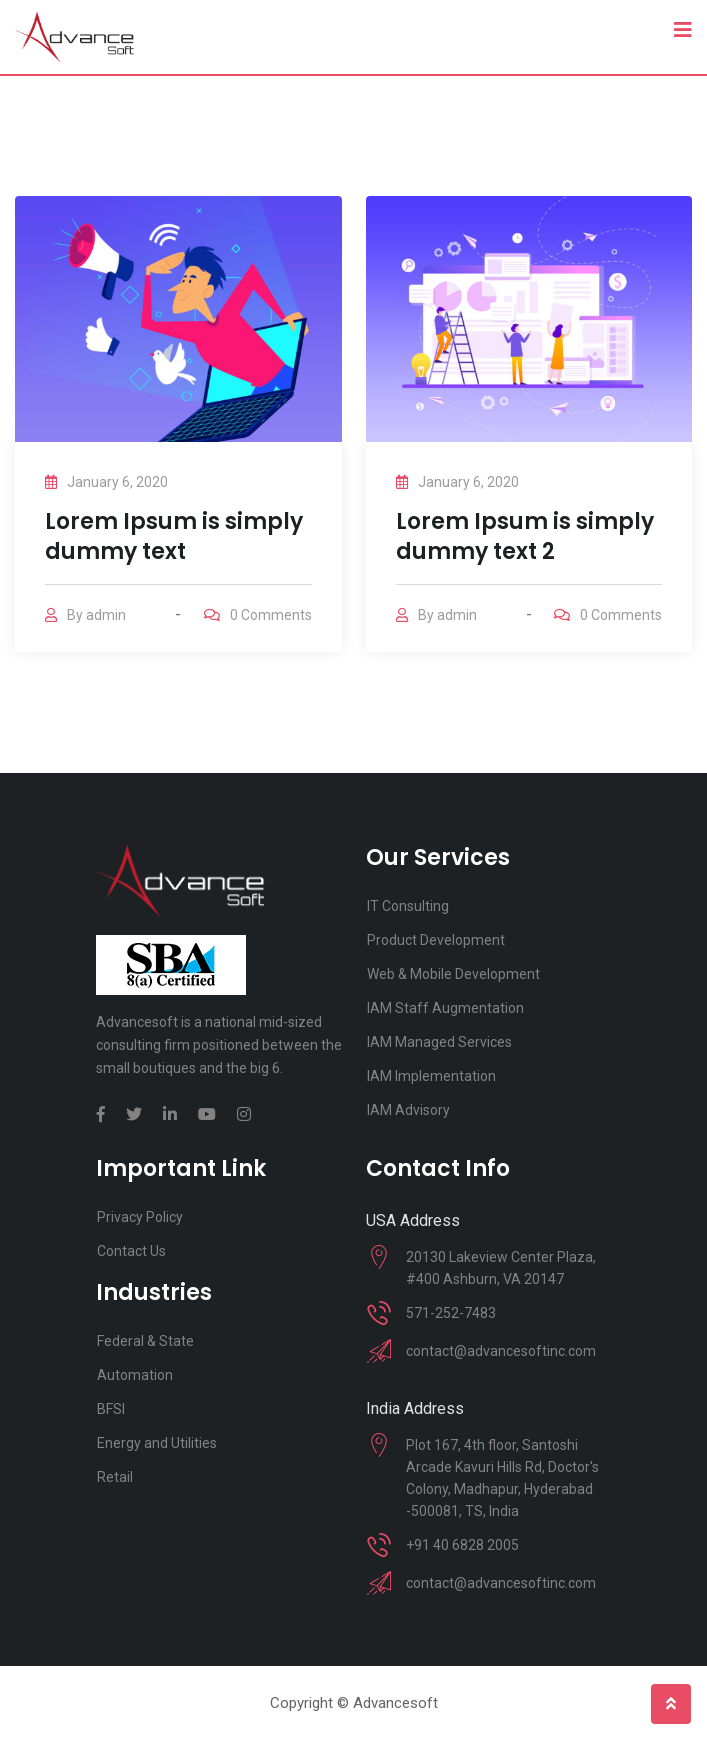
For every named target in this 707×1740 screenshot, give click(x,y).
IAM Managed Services (439, 1042)
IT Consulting (408, 906)
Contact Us (131, 1251)
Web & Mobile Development (453, 974)
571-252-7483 (451, 1313)
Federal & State (145, 1341)
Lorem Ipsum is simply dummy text (174, 536)
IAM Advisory (408, 1110)
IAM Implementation (431, 1076)
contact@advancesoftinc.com (501, 1351)
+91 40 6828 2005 (462, 1545)
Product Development (436, 940)
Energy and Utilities (157, 1443)
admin (106, 615)
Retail (115, 1477)
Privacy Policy (140, 1217)
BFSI (111, 1409)
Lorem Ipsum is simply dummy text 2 (525, 536)
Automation (135, 1375)
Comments (271, 615)
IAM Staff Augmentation (445, 1008)
